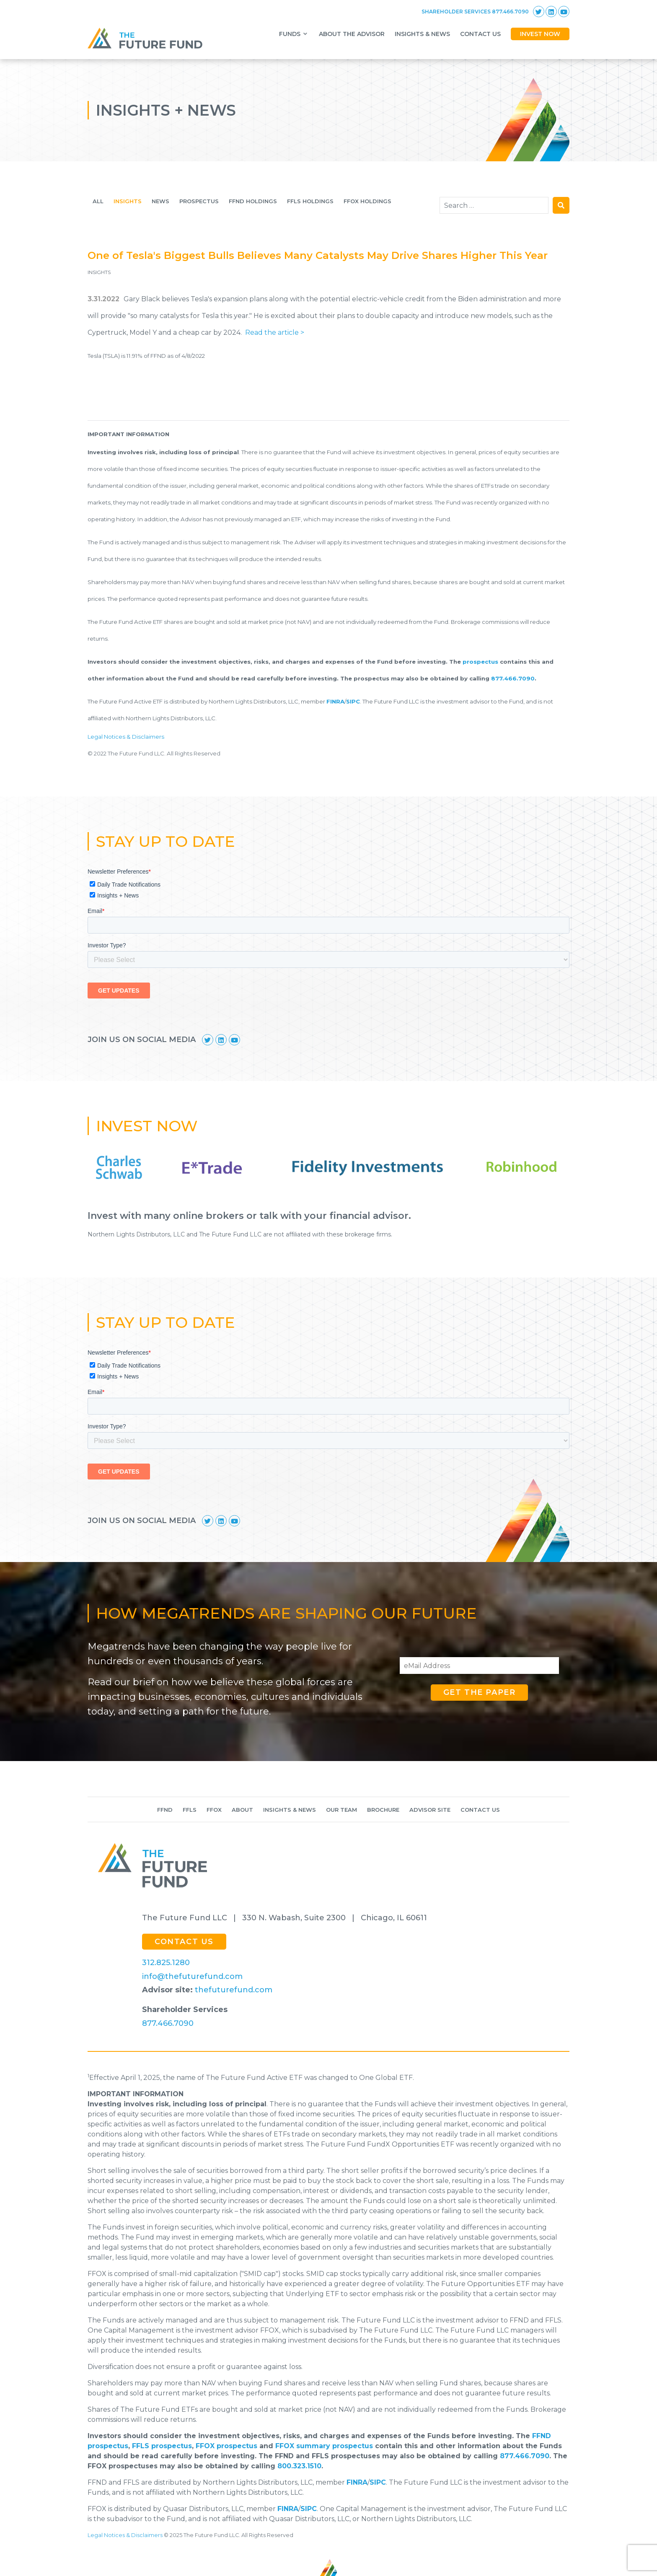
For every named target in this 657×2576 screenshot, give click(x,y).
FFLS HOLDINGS (310, 201)
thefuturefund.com (233, 1989)
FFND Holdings (253, 201)
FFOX (214, 1809)
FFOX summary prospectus (324, 2446)
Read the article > (275, 332)
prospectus (480, 661)
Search (561, 205)
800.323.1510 (299, 2466)
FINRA (335, 701)
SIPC (353, 701)
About (242, 1809)
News (160, 201)
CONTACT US (184, 1941)
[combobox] (494, 205)
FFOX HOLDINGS (367, 201)
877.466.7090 (513, 678)
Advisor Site (429, 1809)
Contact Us (480, 1809)
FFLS (190, 1809)
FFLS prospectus (162, 2446)
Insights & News (289, 1809)
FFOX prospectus (226, 2446)
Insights (128, 201)
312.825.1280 (166, 1962)
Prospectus (199, 201)
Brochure (383, 1809)
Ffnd (165, 1809)
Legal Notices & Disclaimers (126, 736)
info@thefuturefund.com (192, 1976)
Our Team (341, 1809)
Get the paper (479, 1692)
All (98, 201)
